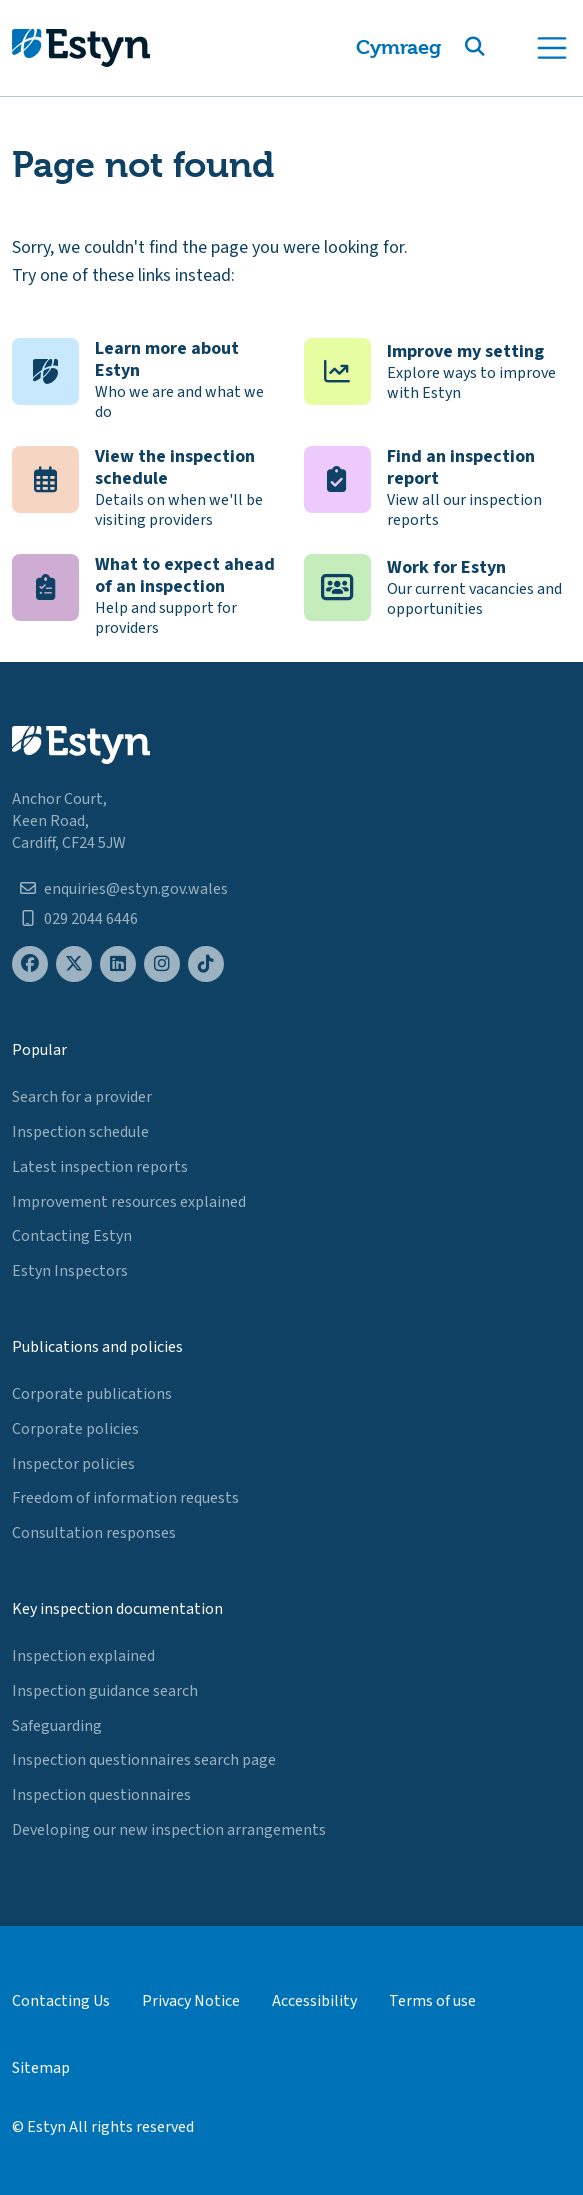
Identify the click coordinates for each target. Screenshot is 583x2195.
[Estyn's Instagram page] (162, 964)
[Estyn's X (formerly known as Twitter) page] (74, 964)
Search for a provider (82, 1097)
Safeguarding (57, 1726)
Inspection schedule (80, 1132)
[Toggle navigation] (552, 48)
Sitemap (41, 2068)
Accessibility (314, 2001)
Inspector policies (73, 1464)
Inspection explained (83, 1656)
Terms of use (432, 2001)
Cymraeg (398, 47)
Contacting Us (61, 2001)
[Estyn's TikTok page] (206, 964)
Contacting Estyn (72, 1236)
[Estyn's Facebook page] (30, 964)
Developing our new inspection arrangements (169, 1830)
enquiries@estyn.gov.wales (136, 889)
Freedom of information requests (125, 1498)
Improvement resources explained (129, 1202)
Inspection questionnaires (101, 1795)
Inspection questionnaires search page (144, 1760)
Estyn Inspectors (70, 1271)
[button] (499, 48)
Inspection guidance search (105, 1691)
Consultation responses (94, 1533)
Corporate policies (75, 1429)
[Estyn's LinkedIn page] (118, 964)
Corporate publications (92, 1394)
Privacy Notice (191, 2001)
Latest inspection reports (100, 1167)
